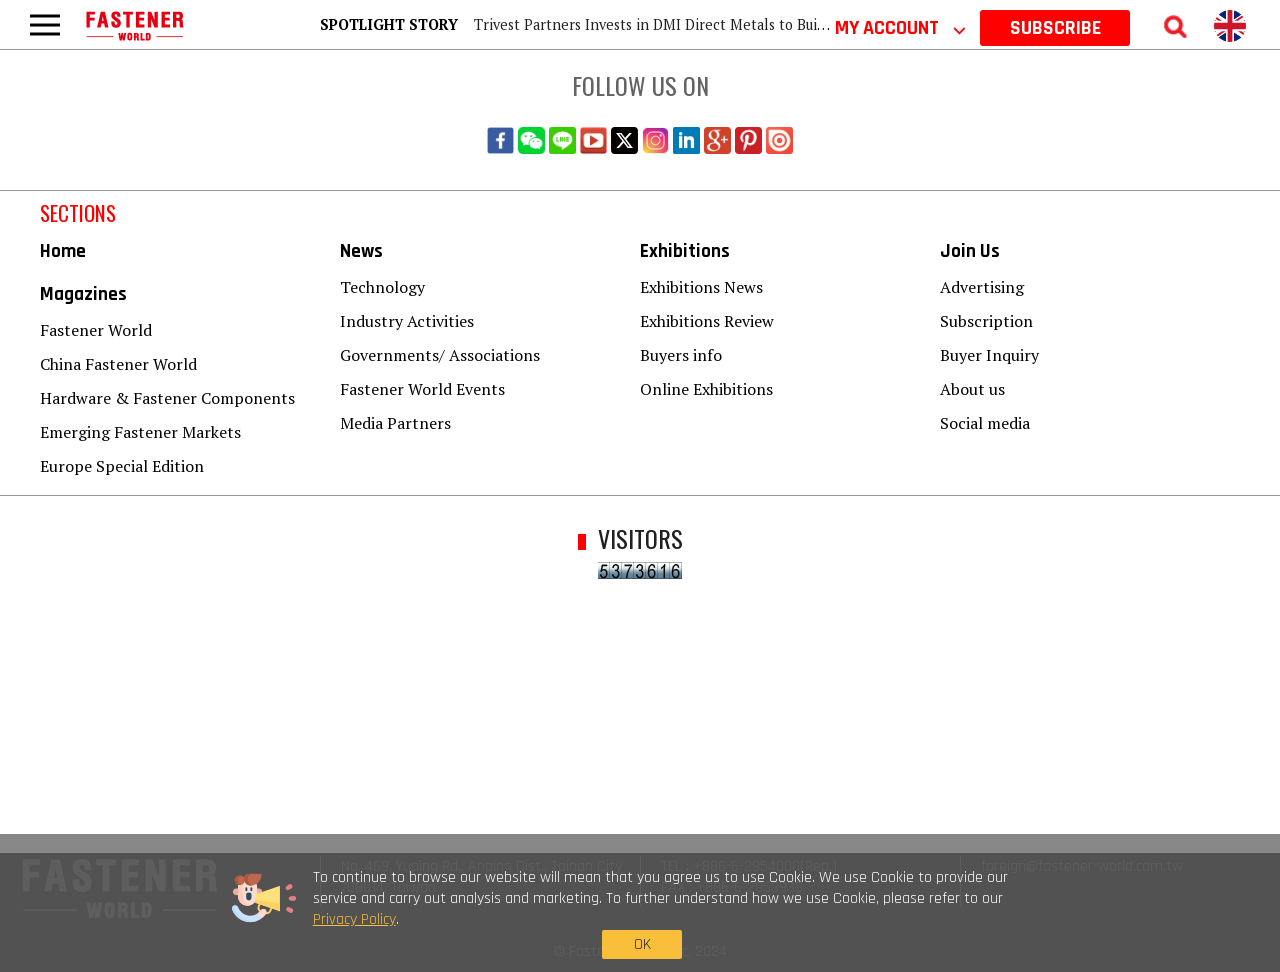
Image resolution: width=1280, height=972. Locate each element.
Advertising (982, 287)
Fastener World (96, 330)
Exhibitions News (701, 287)
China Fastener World (118, 364)
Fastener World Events (422, 389)
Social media (985, 423)
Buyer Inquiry (989, 355)
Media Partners (395, 423)
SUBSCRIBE (1055, 28)
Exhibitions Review (707, 321)
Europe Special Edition (122, 466)
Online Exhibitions (706, 389)
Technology (382, 287)
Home (63, 251)
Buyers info (681, 355)
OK (986, 927)
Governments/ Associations (440, 355)
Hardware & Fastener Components (167, 398)
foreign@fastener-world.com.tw (1082, 866)
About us (972, 389)
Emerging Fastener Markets (140, 432)
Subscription (986, 321)
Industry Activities (407, 321)
